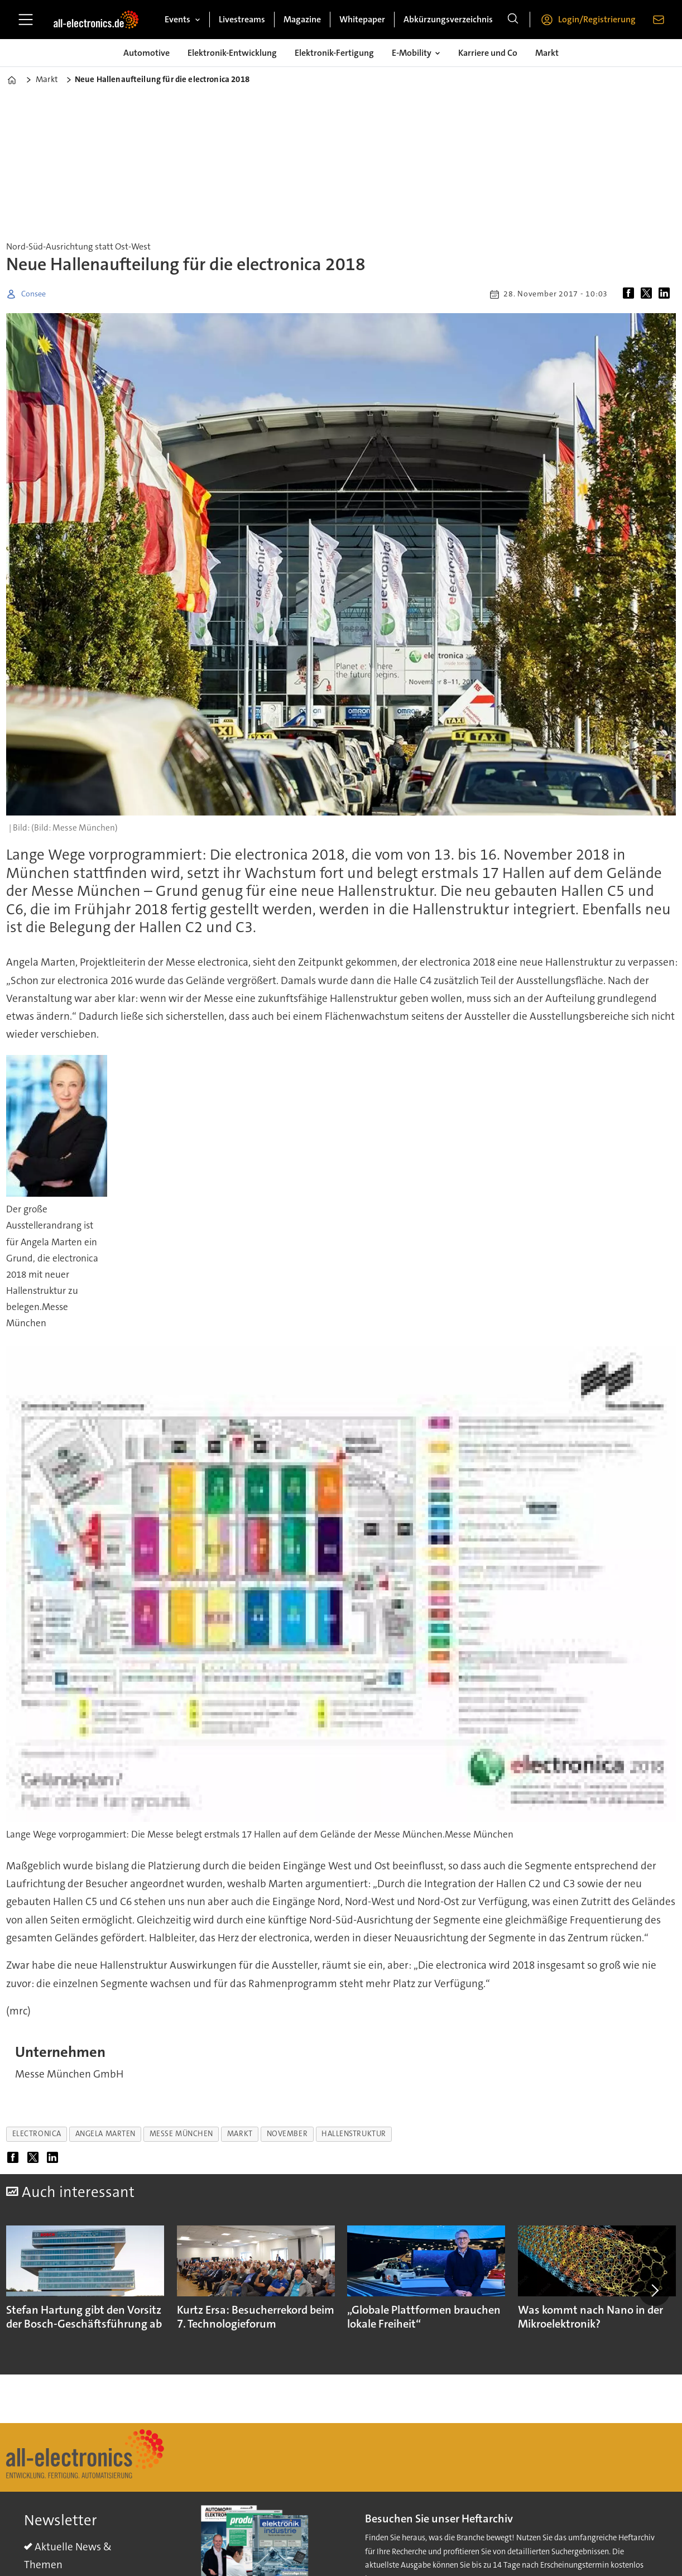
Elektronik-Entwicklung (232, 53)
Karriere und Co (487, 53)
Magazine (302, 19)
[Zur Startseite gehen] (96, 19)
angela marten (105, 2133)
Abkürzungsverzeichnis (448, 19)
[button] (654, 2290)
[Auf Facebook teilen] (630, 294)
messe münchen (181, 2133)
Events (177, 19)
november (287, 2133)
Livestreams (242, 19)
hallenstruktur (353, 2133)
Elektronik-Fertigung (334, 53)
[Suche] (513, 19)
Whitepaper (362, 19)
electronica (36, 2133)
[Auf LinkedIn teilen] (666, 294)
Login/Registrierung (597, 19)
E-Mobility (411, 53)
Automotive (146, 53)
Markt (547, 53)
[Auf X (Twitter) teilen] (648, 294)
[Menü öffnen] (25, 19)
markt (240, 2133)
